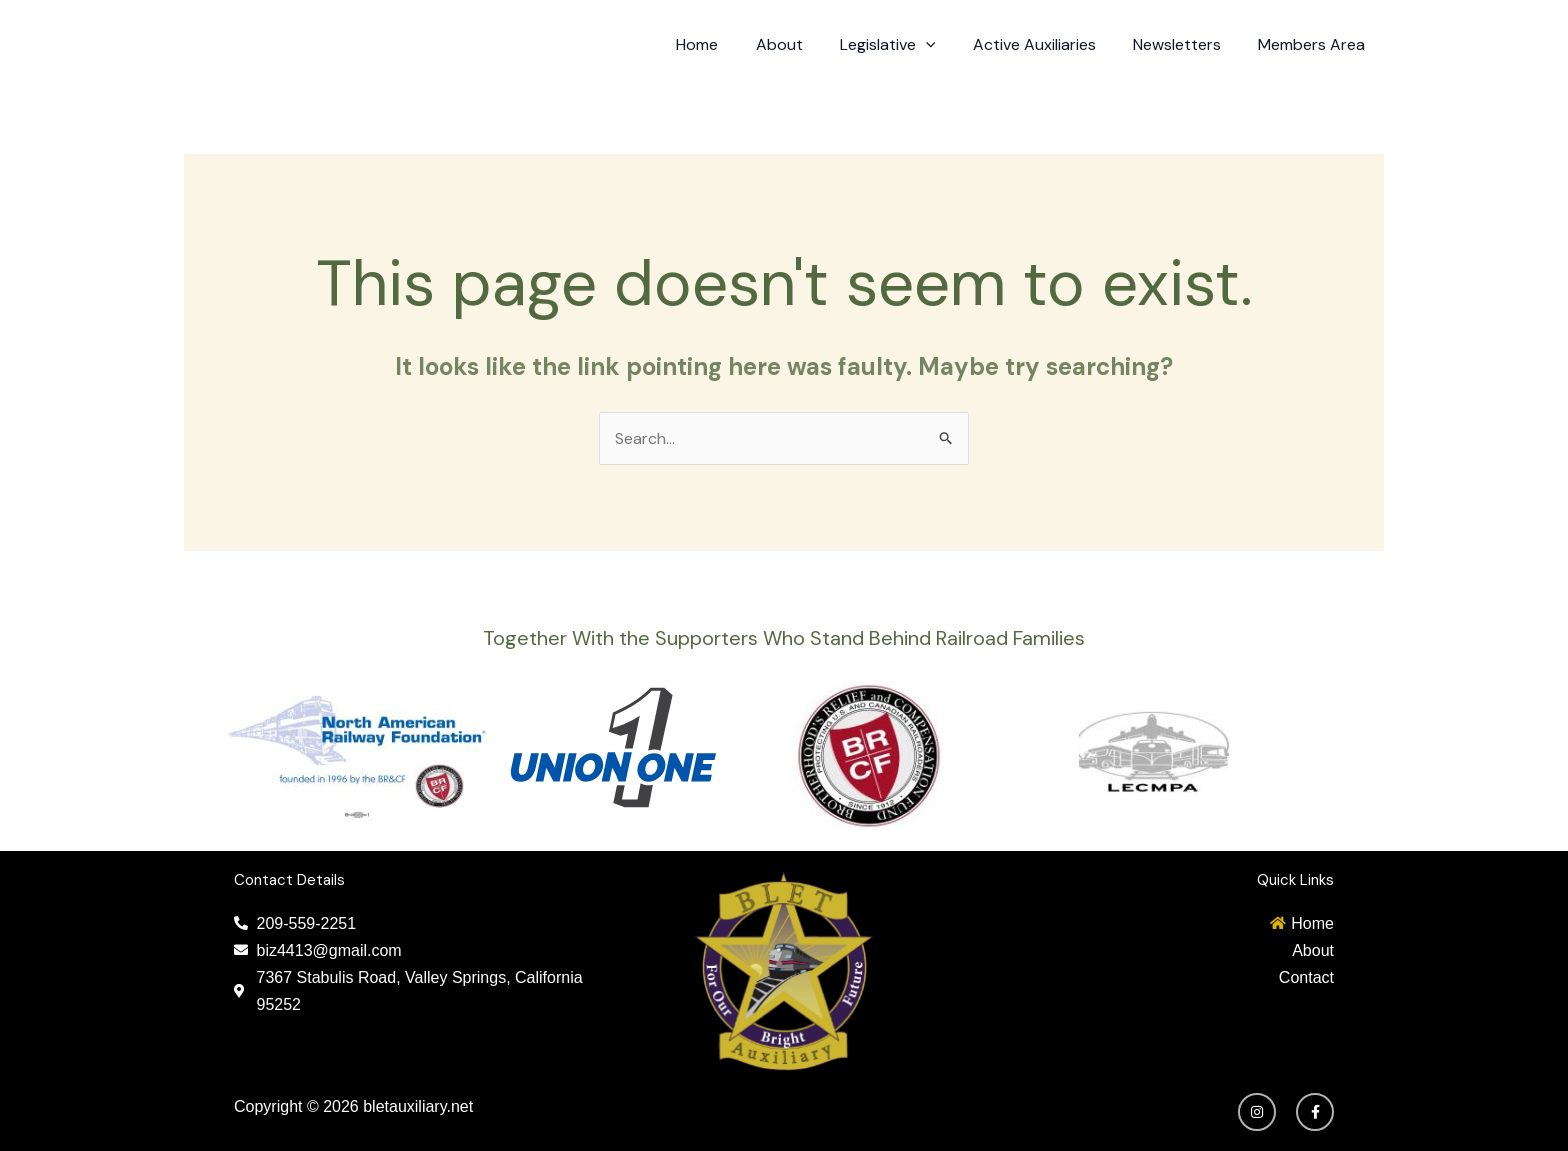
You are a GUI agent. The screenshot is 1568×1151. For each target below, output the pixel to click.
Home (726, 44)
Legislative (906, 45)
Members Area (1314, 44)
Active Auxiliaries (1047, 44)
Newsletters (1185, 44)
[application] (944, 45)
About (802, 44)
